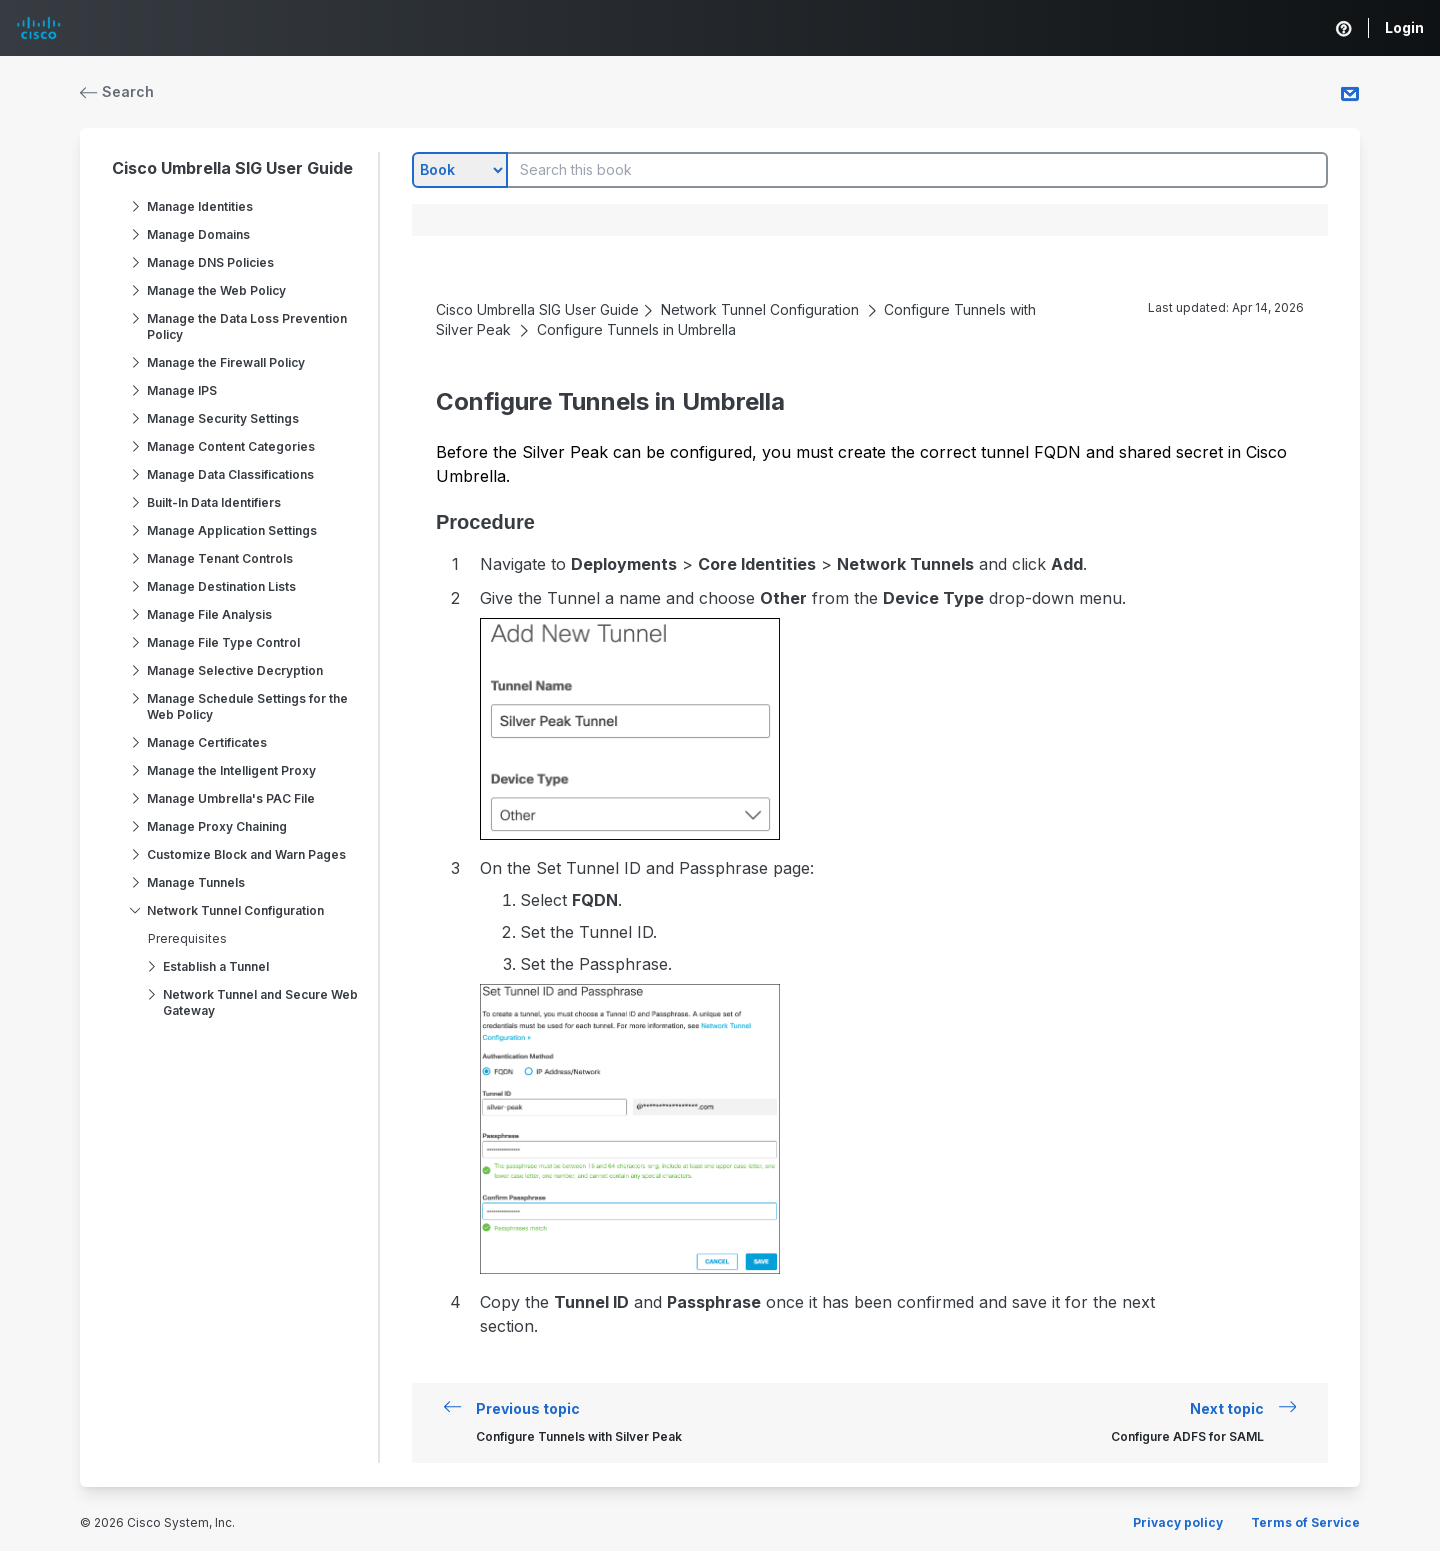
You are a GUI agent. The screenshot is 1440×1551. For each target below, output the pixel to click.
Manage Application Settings (232, 530)
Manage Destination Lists (221, 586)
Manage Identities (200, 206)
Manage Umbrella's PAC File (231, 798)
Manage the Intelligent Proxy (231, 770)
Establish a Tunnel (216, 966)
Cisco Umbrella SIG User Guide (232, 168)
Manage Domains (198, 234)
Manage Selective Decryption (235, 670)
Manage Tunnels (196, 882)
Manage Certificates (207, 742)
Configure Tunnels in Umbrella (636, 329)
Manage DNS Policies (210, 262)
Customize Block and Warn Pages (246, 854)
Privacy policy (1178, 1522)
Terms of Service (1305, 1522)
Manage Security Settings (223, 418)
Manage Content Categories (231, 446)
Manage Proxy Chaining (217, 826)
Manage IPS (182, 390)
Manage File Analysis (209, 614)
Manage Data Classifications (230, 474)
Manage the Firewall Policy (226, 362)
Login (1404, 27)
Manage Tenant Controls (220, 558)
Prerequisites (187, 938)
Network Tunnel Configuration (235, 910)
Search (117, 91)
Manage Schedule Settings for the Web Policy (247, 706)
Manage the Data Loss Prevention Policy (247, 326)
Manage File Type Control (223, 642)
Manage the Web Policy (216, 290)
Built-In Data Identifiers (214, 502)
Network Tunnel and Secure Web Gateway (260, 1002)
